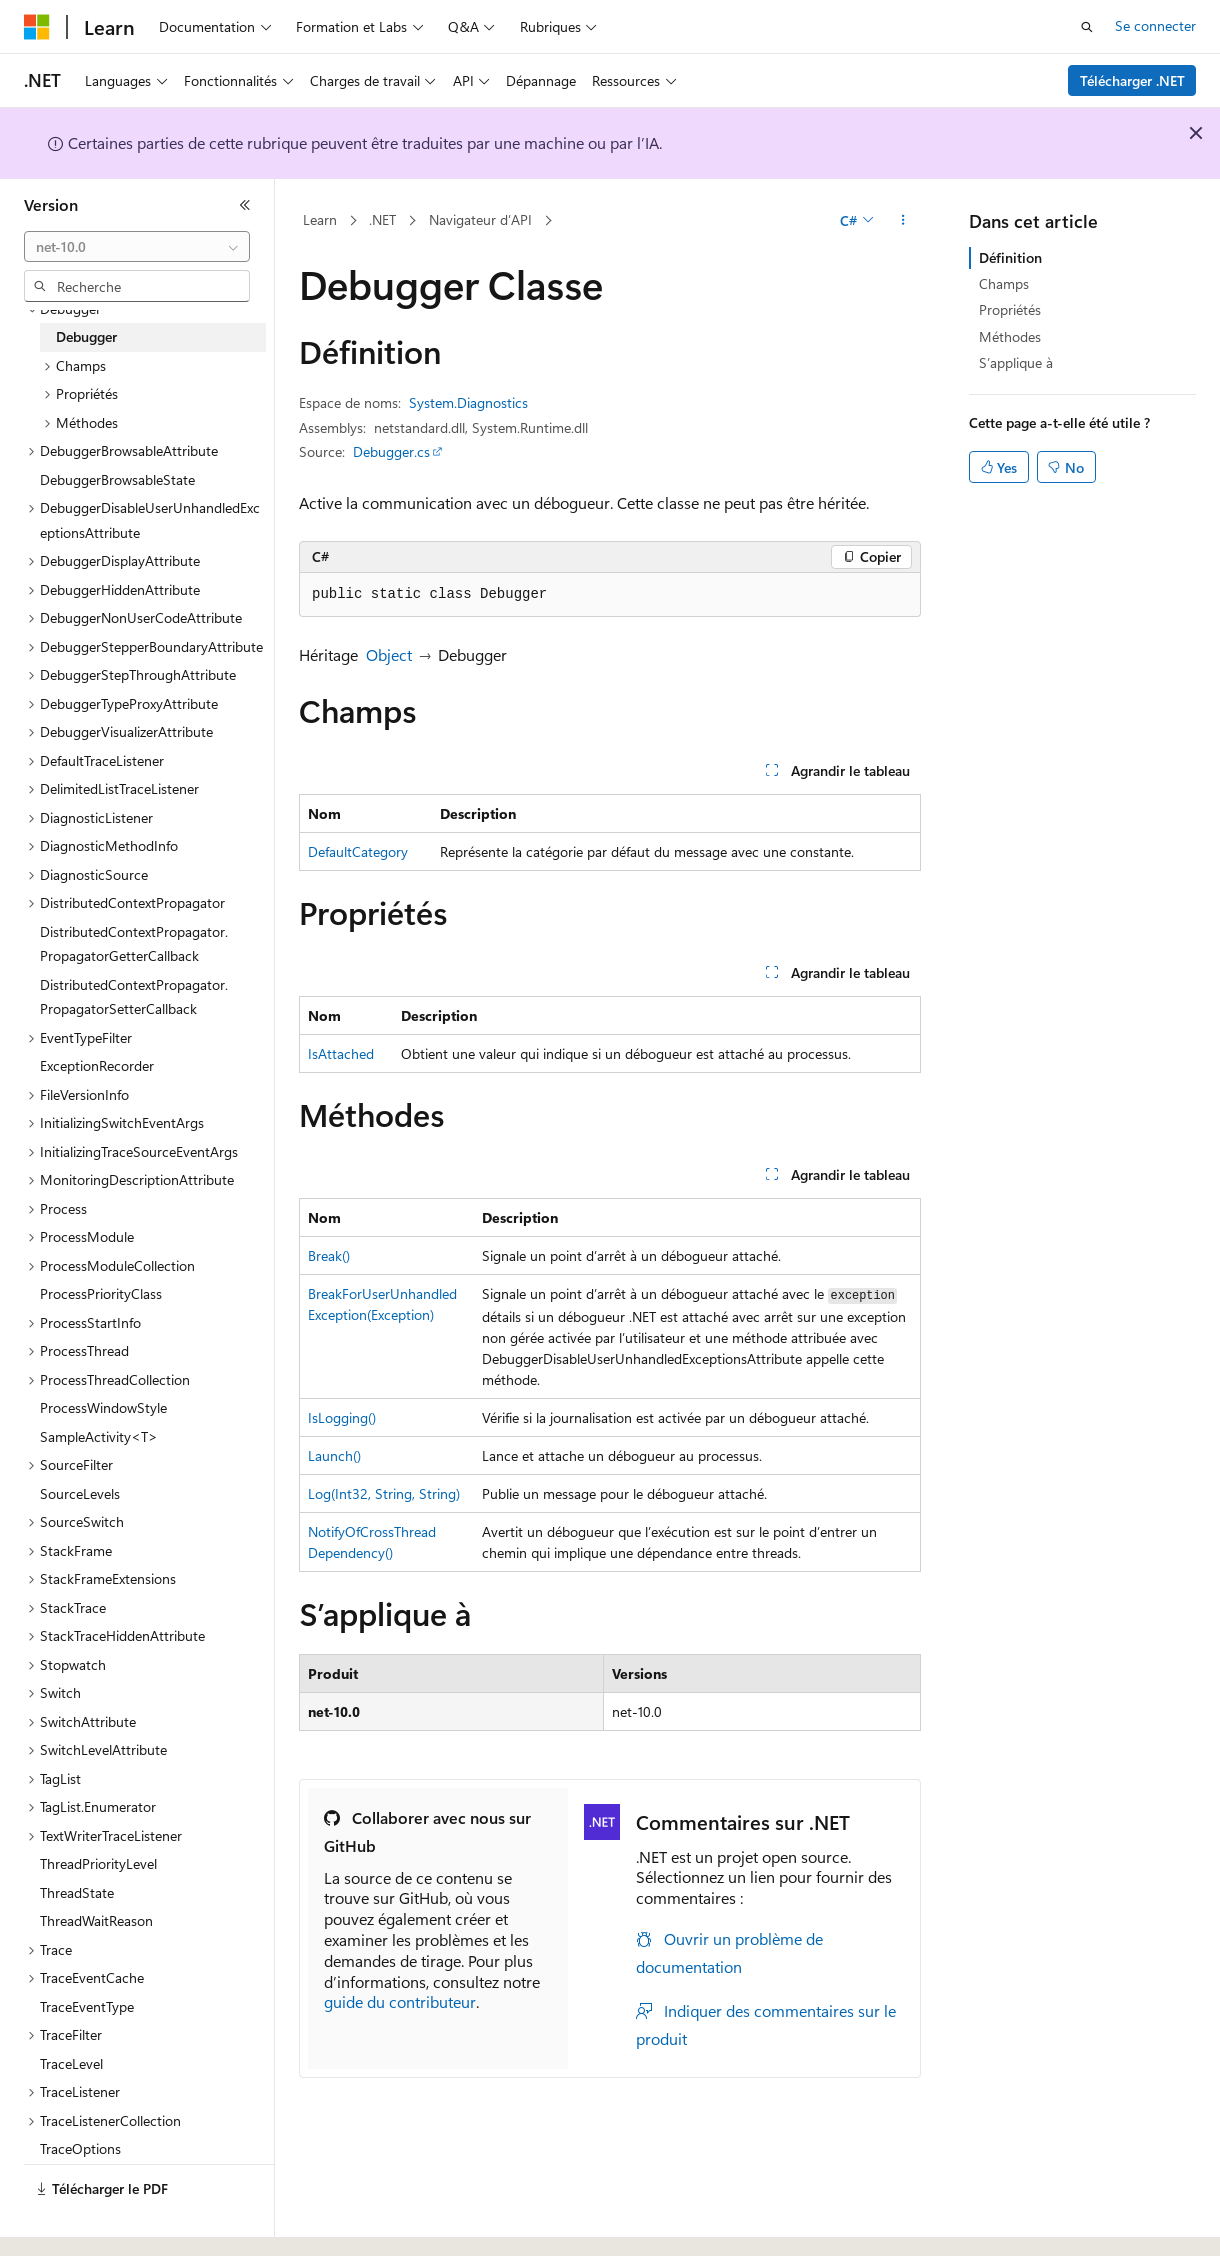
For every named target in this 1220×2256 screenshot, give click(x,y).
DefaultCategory (358, 851)
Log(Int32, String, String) (384, 1493)
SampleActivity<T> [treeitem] (99, 1436)
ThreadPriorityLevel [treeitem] (98, 1863)
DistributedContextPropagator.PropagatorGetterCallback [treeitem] (134, 944)
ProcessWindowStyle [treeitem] (103, 1407)
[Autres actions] (903, 221)
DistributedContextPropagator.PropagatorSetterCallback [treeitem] (134, 997)
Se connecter (1155, 25)
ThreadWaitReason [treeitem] (96, 1920)
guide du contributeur (400, 2001)
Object (389, 654)
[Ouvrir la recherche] (1087, 27)
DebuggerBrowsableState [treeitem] (117, 479)
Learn (320, 219)
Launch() (334, 1455)
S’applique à (1016, 362)
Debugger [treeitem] (86, 336)
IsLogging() (342, 1417)
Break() (329, 1255)
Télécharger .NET (1132, 80)
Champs (1004, 283)
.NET (382, 219)
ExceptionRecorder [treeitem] (97, 1065)
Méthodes (1010, 336)
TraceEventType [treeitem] (87, 2006)
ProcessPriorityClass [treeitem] (101, 1293)
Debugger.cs (391, 451)
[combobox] (137, 247)
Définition (1010, 257)
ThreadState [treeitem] (77, 1892)
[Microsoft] (37, 27)
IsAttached (341, 1053)
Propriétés (1010, 309)
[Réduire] (245, 205)
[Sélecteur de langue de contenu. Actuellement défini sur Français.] (69, 2223)
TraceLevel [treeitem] (71, 2063)
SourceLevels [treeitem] (80, 1493)
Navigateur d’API (480, 219)
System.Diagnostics (468, 402)
